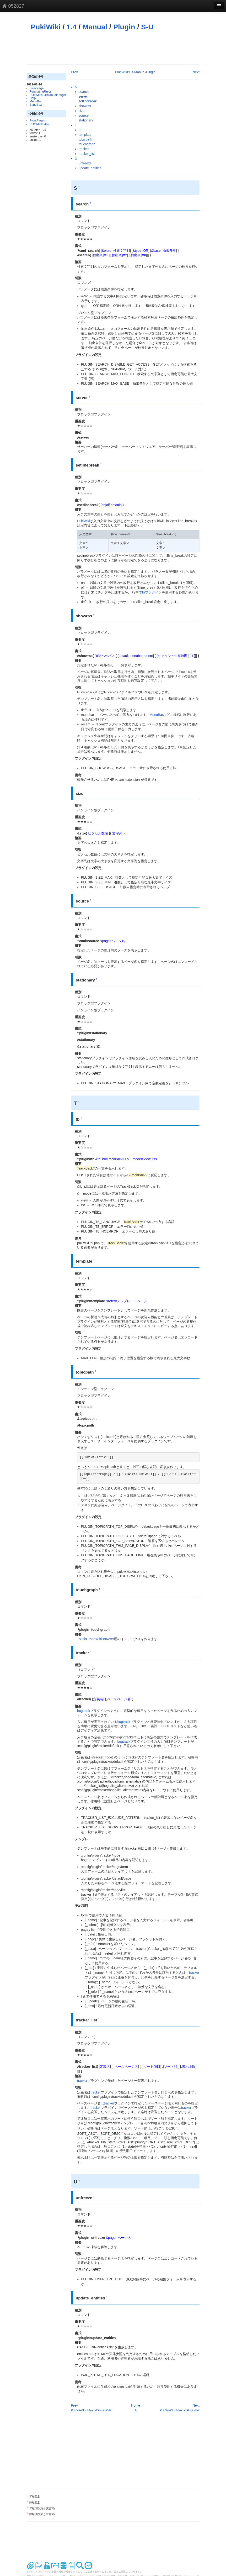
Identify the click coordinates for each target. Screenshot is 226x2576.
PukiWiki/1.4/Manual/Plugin (48, 95)
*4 (122, 2132)
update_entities (90, 168)
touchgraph (87, 144)
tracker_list (87, 154)
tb (80, 130)
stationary (86, 120)
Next (196, 72)
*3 (96, 2132)
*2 (177, 2127)
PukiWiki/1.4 (39, 124)
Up (135, 2410)
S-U (147, 27)
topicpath (85, 139)
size (82, 111)
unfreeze (85, 163)
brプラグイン (152, 592)
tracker (84, 149)
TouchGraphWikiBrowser (95, 1639)
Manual (95, 27)
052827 (13, 6)
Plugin (124, 27)
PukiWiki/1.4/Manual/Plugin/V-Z (179, 2410)
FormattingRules (41, 91)
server (83, 96)
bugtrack (83, 1711)
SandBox (36, 104)
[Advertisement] (113, 47)
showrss (85, 106)
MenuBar (36, 101)
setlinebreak (88, 101)
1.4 (72, 27)
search (84, 92)
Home (135, 2405)
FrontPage (37, 88)
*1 (162, 2127)
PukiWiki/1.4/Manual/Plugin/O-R (91, 2410)
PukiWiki (46, 27)
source (84, 115)
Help (33, 98)
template (85, 134)
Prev (74, 72)
